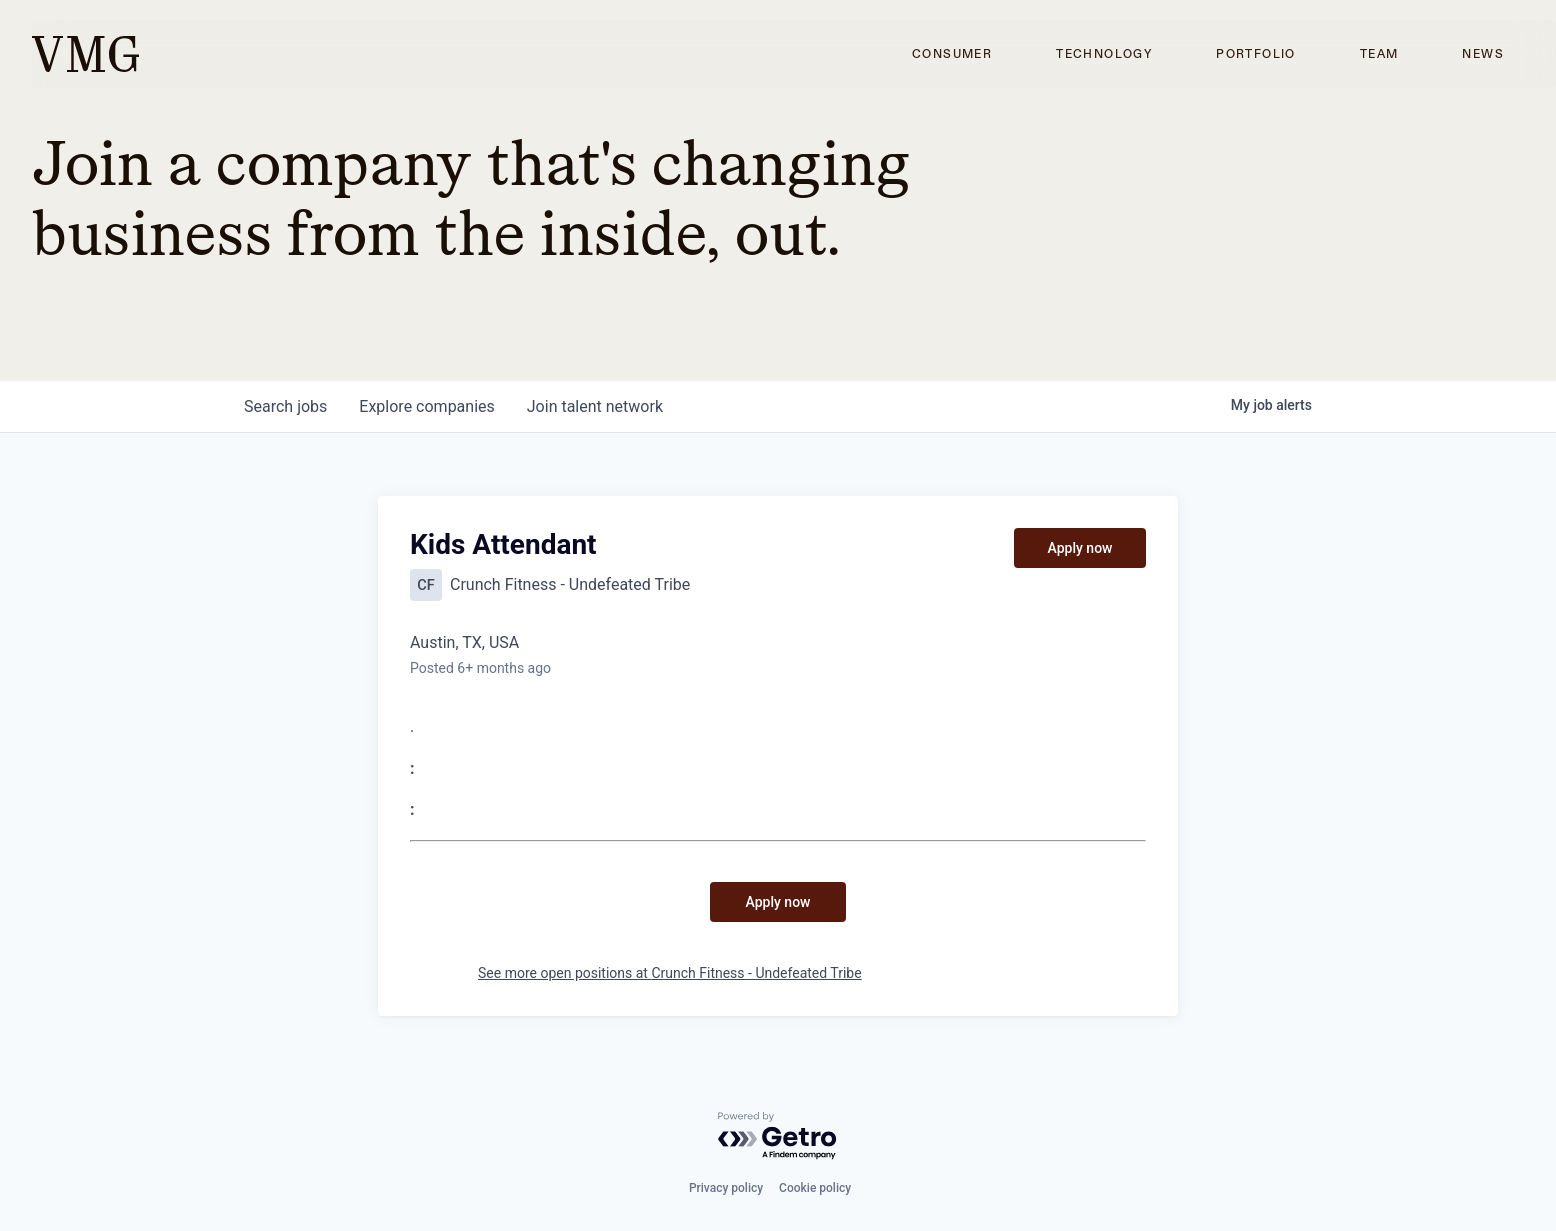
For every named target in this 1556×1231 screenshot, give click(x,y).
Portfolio (1256, 54)
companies (426, 406)
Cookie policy (815, 1188)
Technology (1104, 54)
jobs (285, 406)
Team (1379, 54)
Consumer (952, 54)
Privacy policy (726, 1188)
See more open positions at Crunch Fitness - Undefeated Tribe (670, 973)
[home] (85, 54)
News (1483, 54)
